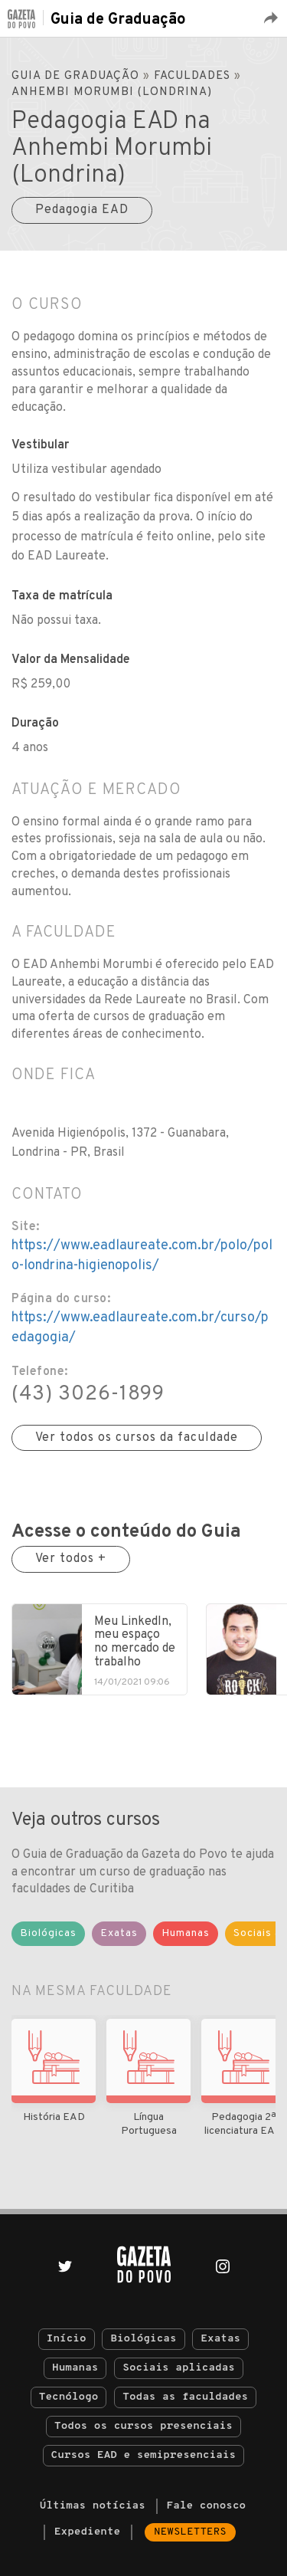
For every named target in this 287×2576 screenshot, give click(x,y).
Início (66, 2338)
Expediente (87, 2531)
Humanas (75, 2367)
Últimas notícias (92, 2505)
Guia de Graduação (118, 20)
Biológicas (143, 2338)
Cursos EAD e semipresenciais (143, 2455)
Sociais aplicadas (178, 2367)
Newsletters (190, 2531)
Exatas (220, 2338)
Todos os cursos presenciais (143, 2426)
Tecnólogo (69, 2397)
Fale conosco (206, 2505)
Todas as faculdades (185, 2397)
